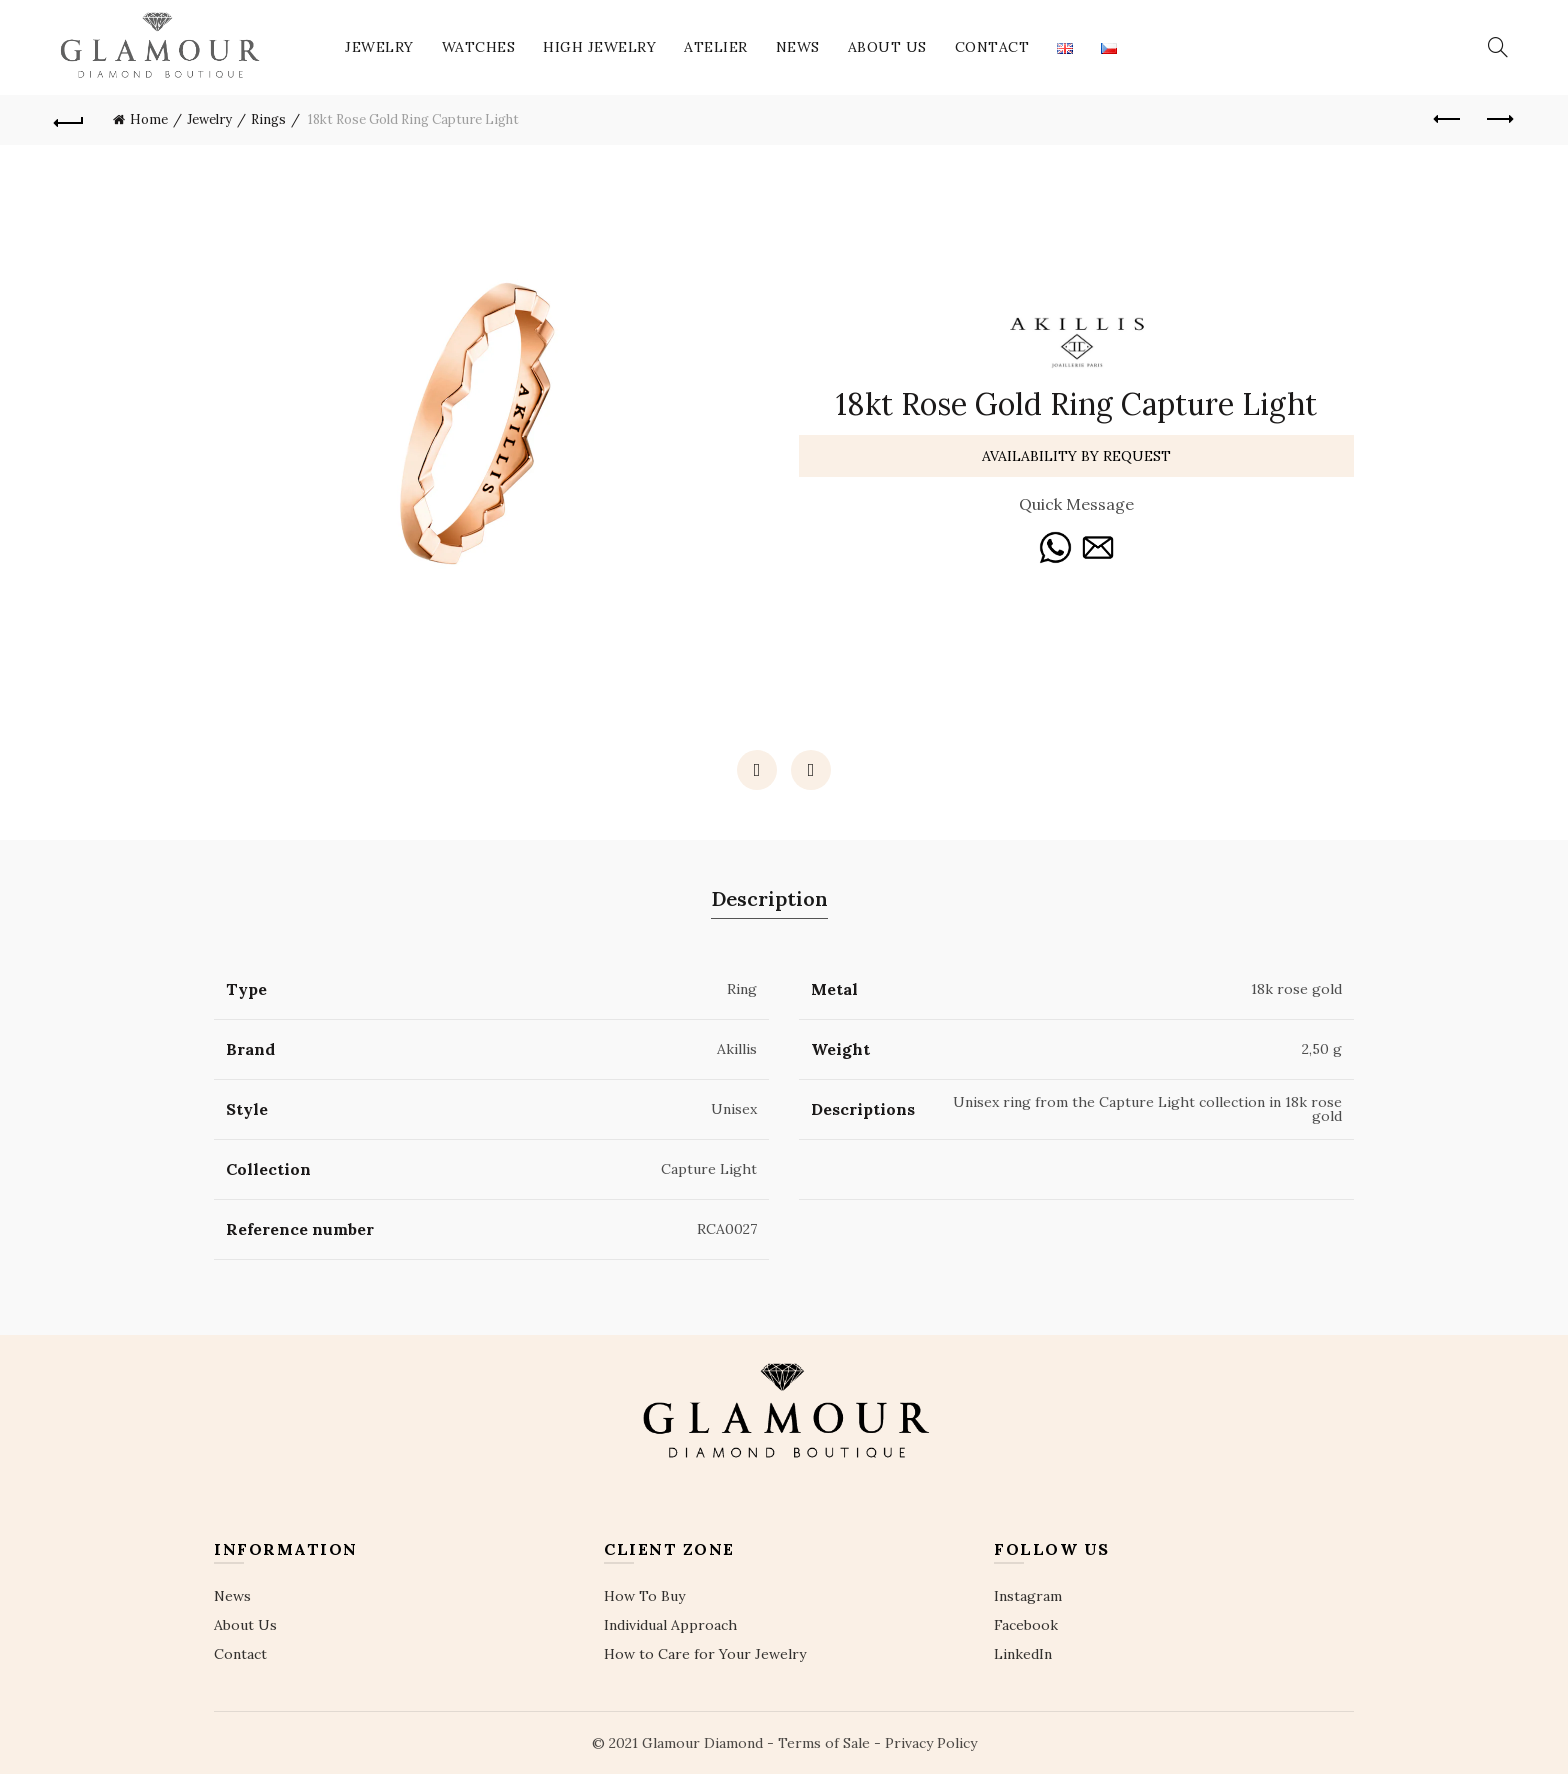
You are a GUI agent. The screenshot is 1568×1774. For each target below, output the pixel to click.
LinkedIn (1023, 1654)
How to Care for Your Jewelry (705, 1654)
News (798, 47)
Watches (479, 47)
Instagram (1028, 1596)
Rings (268, 119)
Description (769, 898)
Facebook (1026, 1625)
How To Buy (644, 1596)
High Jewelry (599, 47)
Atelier (716, 47)
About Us (887, 47)
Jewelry (379, 47)
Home (149, 119)
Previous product (1448, 119)
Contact (992, 47)
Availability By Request (1076, 456)
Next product (1498, 119)
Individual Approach (670, 1625)
